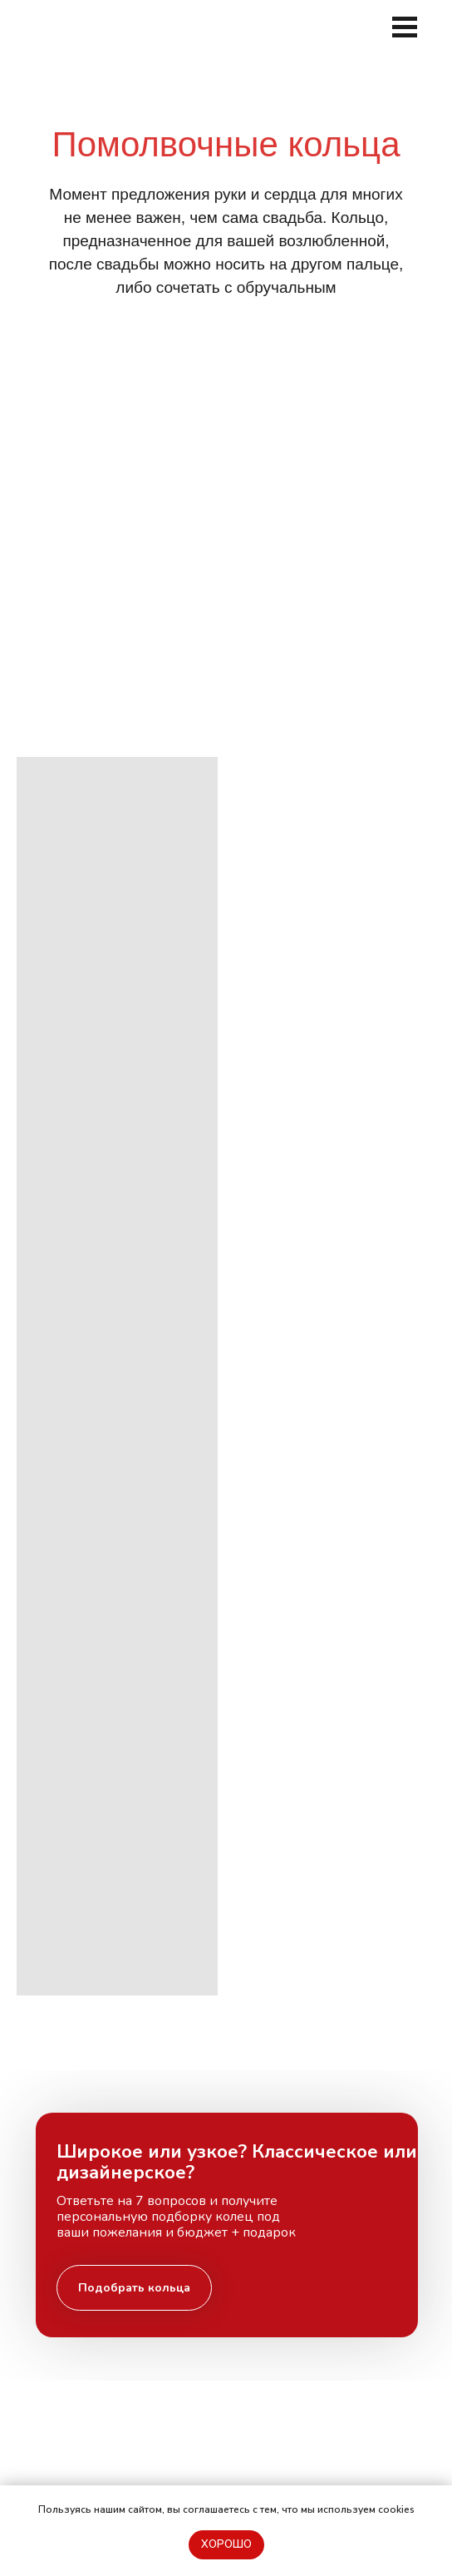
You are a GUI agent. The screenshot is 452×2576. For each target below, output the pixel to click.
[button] (134, 2288)
